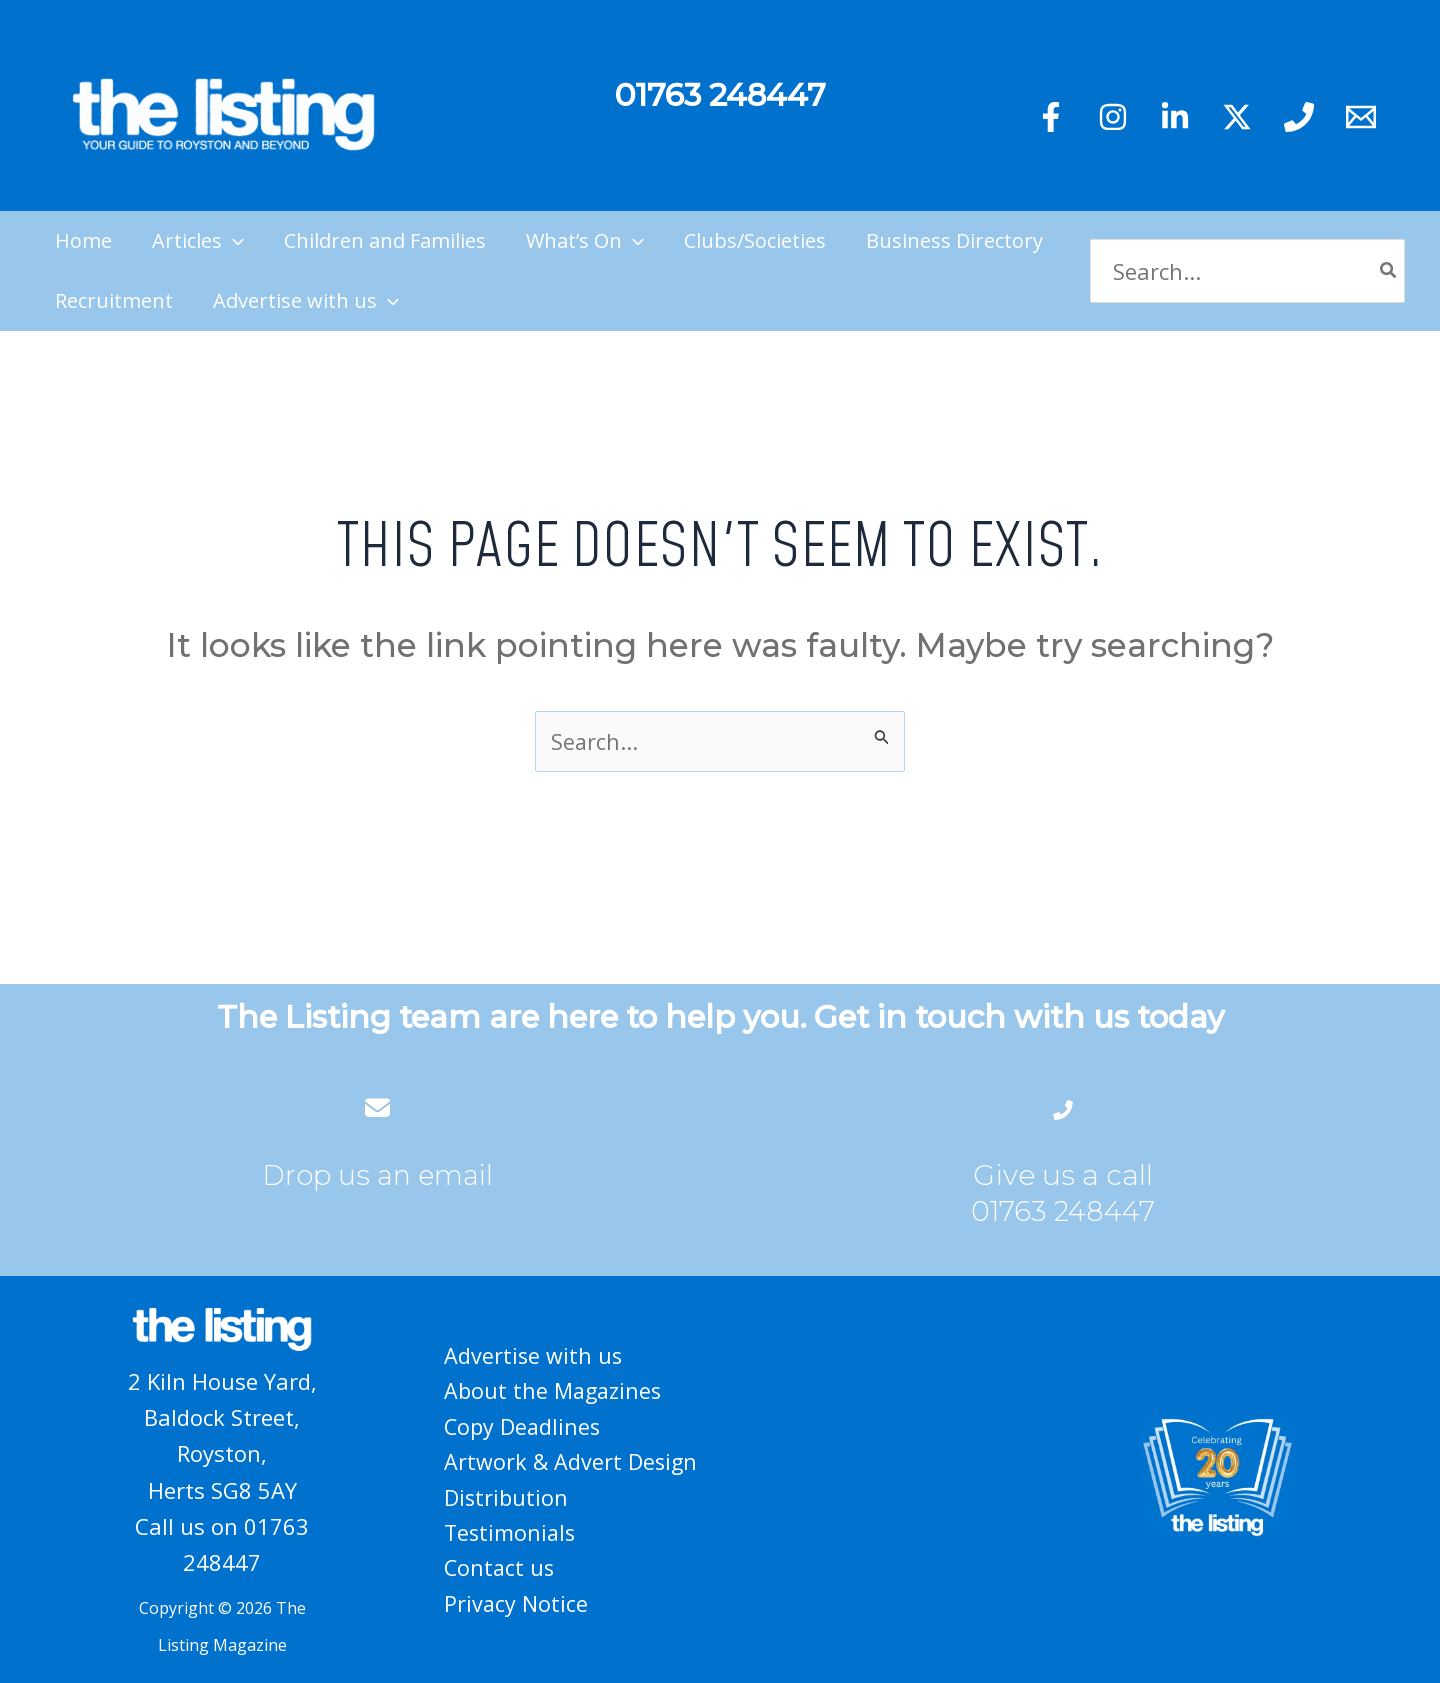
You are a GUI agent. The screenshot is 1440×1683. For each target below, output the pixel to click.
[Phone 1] (1299, 117)
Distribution (505, 1498)
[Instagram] (1113, 117)
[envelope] (377, 1107)
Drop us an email (378, 1175)
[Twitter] (1237, 117)
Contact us (499, 1570)
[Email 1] (1361, 117)
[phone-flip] (1063, 1107)
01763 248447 (1062, 1211)
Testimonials (510, 1534)
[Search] (1389, 271)
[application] (233, 241)
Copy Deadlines (522, 1425)
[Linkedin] (1175, 117)
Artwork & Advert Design (571, 1461)
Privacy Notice (515, 1606)
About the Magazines (554, 1389)
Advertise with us (533, 1352)
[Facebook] (1051, 117)
